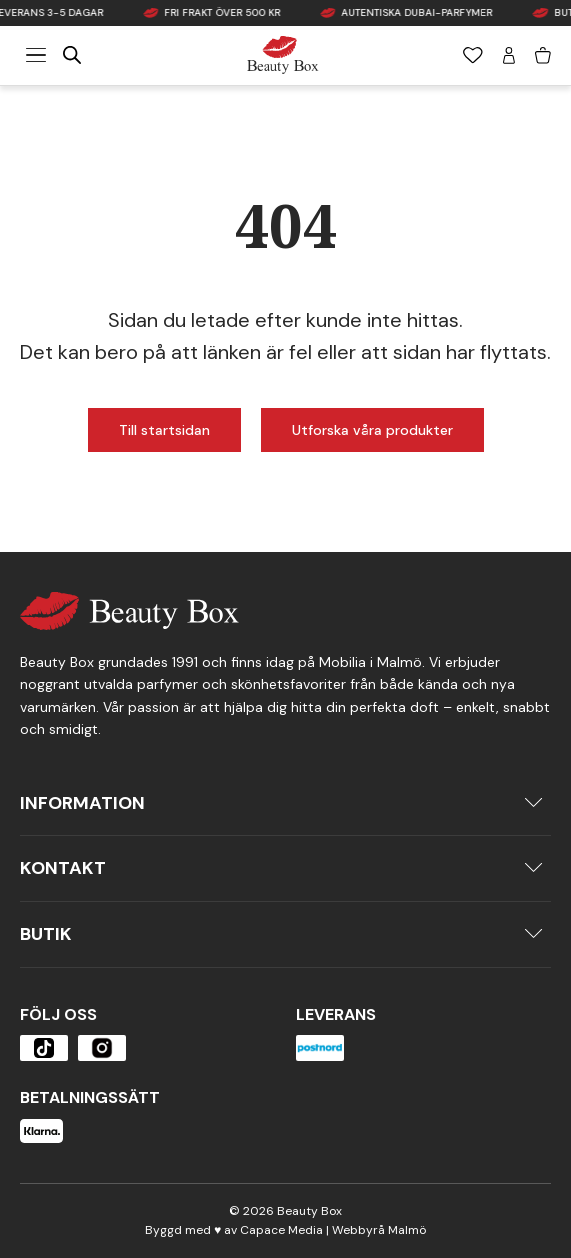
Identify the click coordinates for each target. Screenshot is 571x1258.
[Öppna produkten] (44, 1048)
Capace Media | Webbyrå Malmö (333, 1230)
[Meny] (36, 55)
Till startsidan (164, 430)
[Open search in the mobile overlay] (72, 55)
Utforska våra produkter (372, 430)
